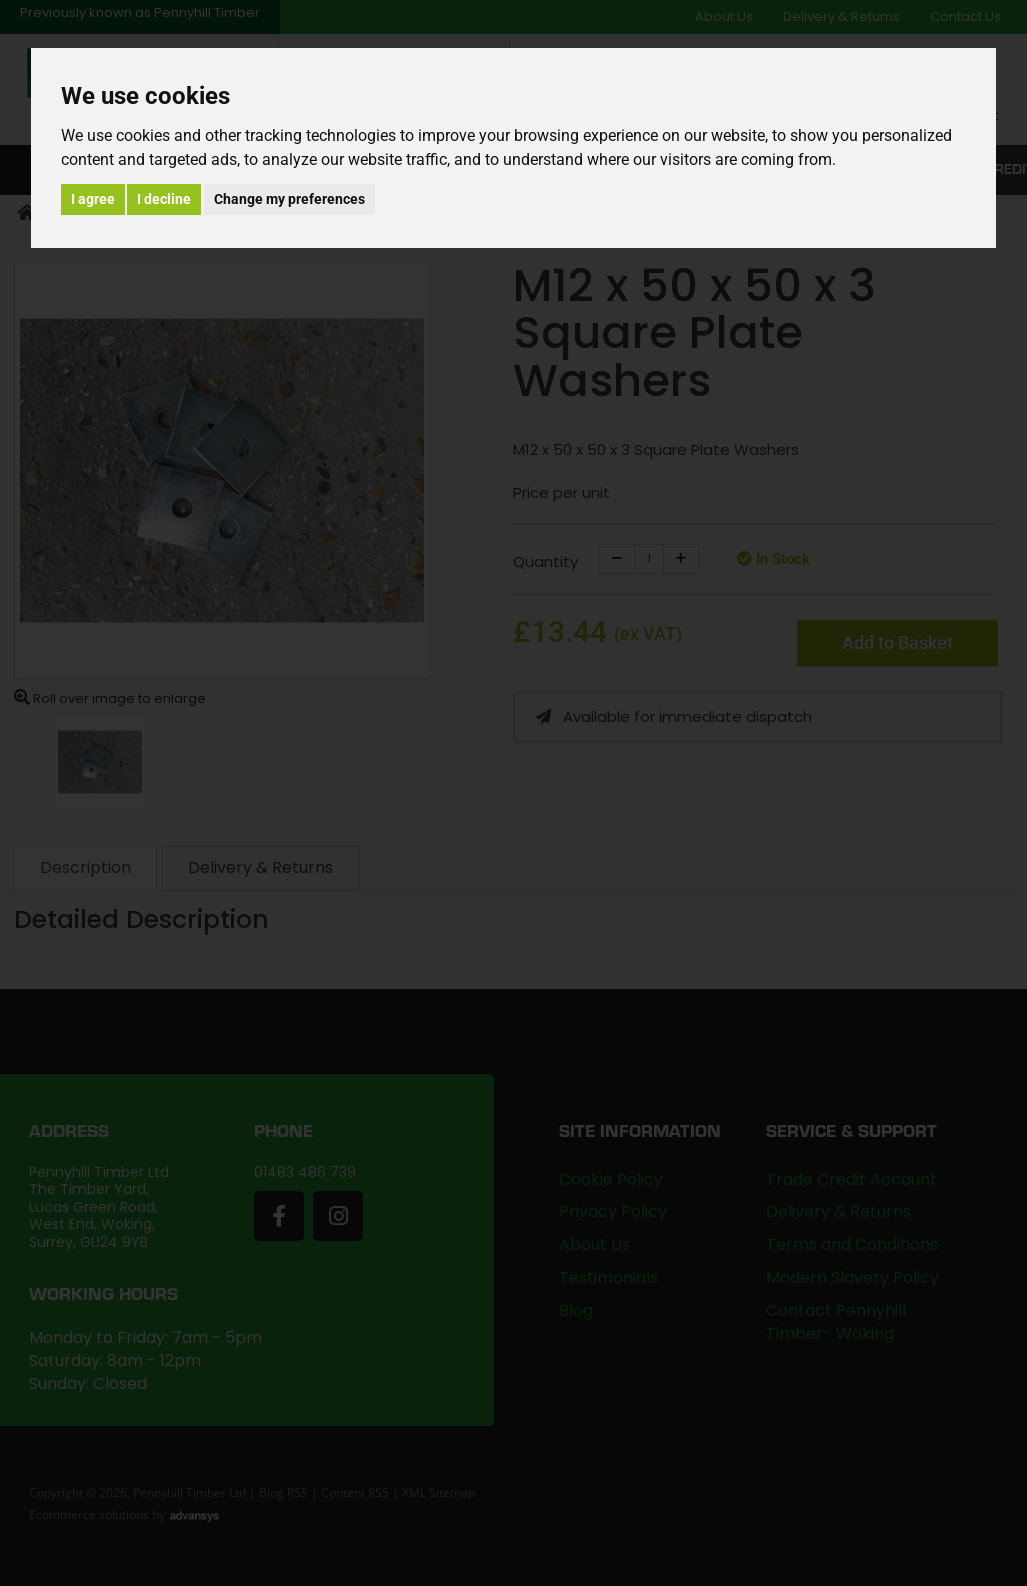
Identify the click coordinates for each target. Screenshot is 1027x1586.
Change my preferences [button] (289, 199)
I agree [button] (93, 199)
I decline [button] (164, 199)
